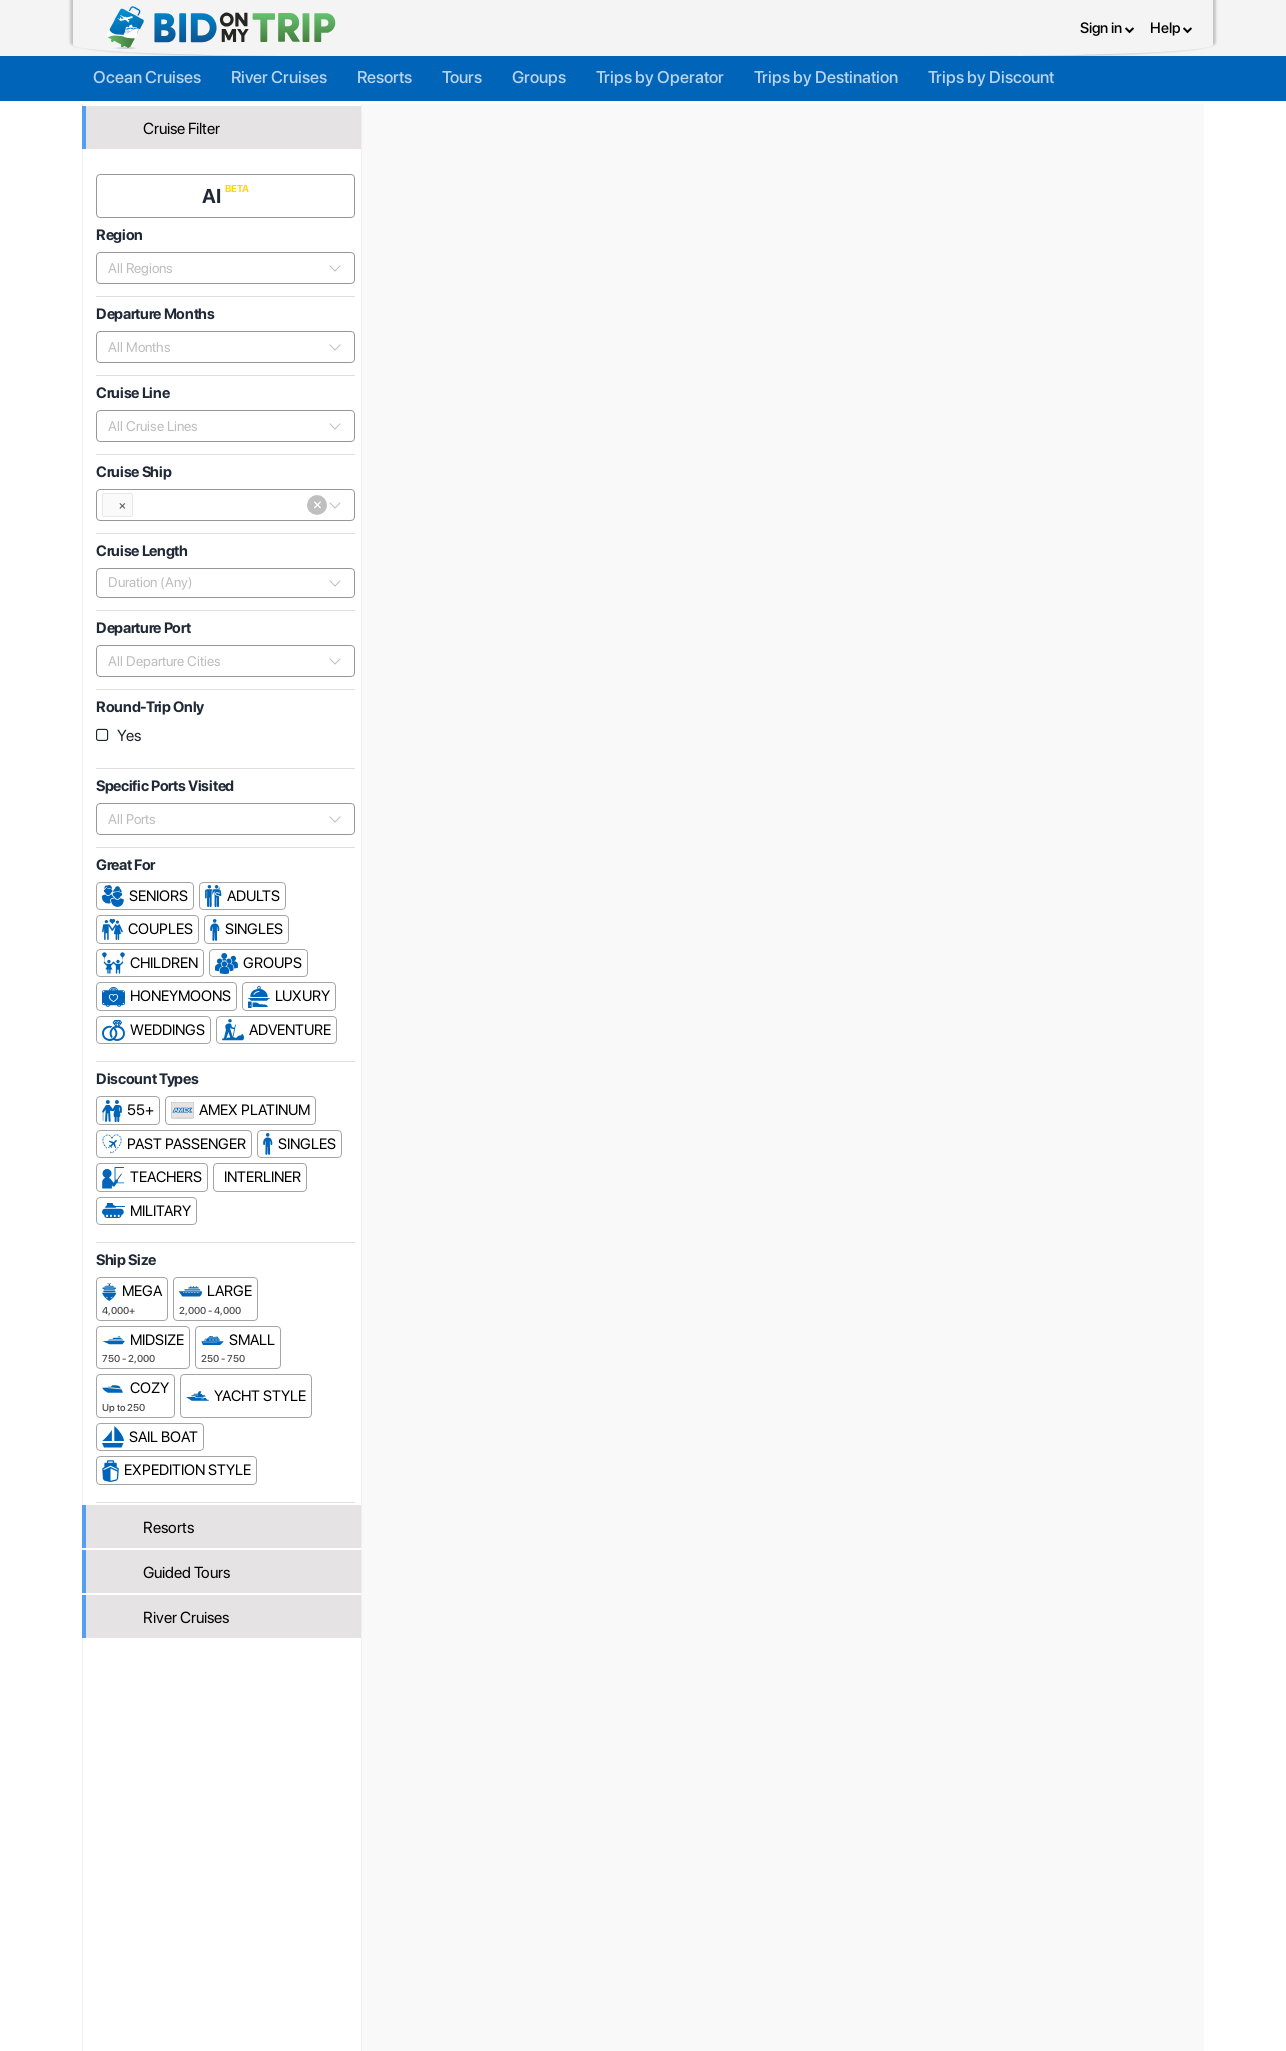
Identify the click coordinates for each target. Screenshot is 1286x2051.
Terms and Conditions (816, 1922)
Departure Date (1067, 639)
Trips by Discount (991, 72)
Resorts (384, 72)
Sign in (1107, 25)
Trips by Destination (826, 72)
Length (1164, 639)
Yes (135, 726)
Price (976, 639)
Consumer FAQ (235, 1922)
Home (411, 117)
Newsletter (222, 1969)
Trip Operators (489, 117)
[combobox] (219, 259)
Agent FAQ (409, 1922)
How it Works (603, 1922)
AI (218, 187)
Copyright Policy (799, 1944)
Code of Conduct (802, 1966)
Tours (462, 72)
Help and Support (243, 1944)
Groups (539, 72)
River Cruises (279, 72)
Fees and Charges (432, 1944)
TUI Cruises (678, 117)
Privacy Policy (792, 1900)
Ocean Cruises (147, 72)
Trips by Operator (660, 72)
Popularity (902, 639)
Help (1171, 25)
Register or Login (240, 1900)
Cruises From (1128, 290)
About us (590, 1900)
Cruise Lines (587, 117)
